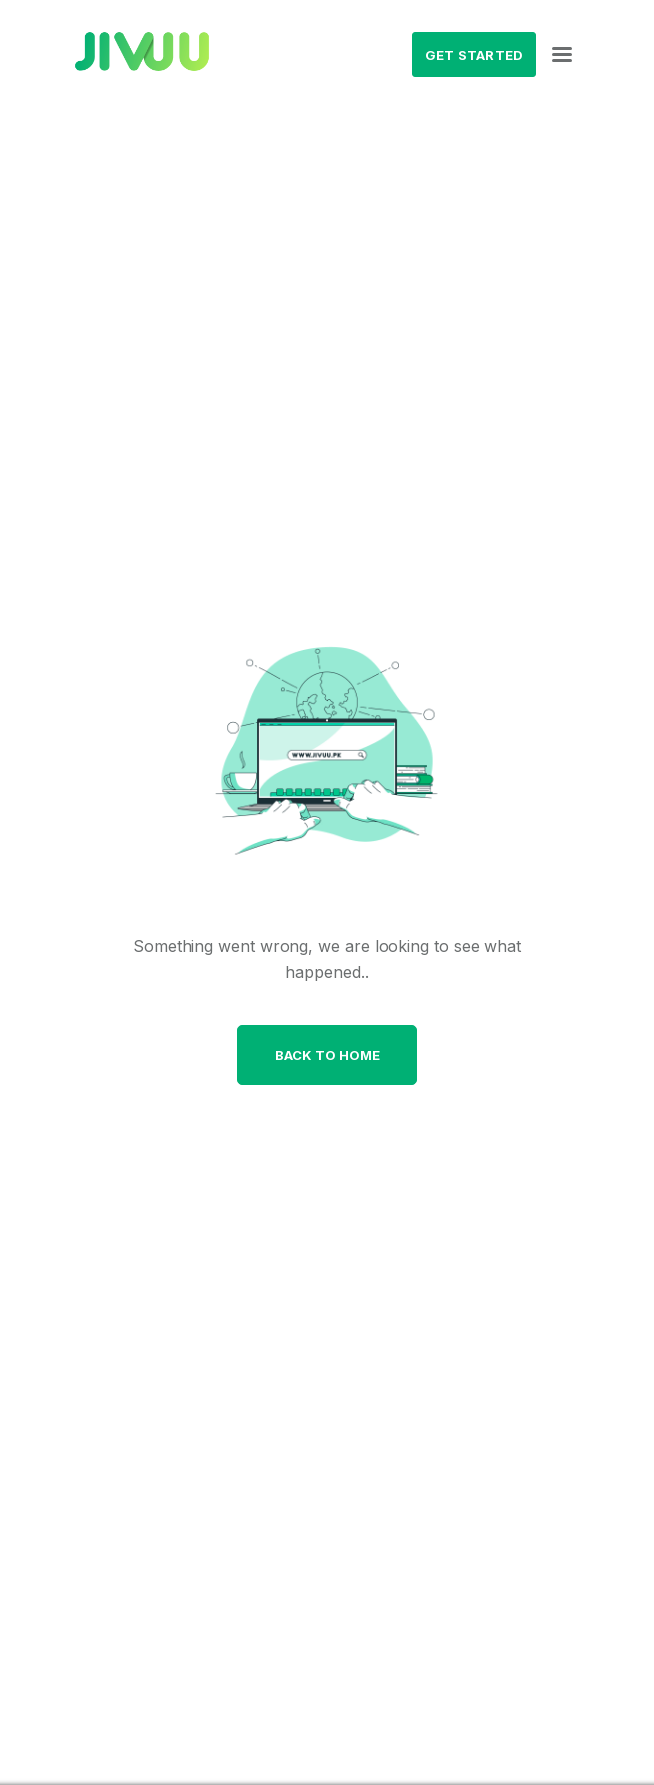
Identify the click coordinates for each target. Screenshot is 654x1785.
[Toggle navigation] (562, 55)
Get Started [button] (474, 55)
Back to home (327, 1055)
